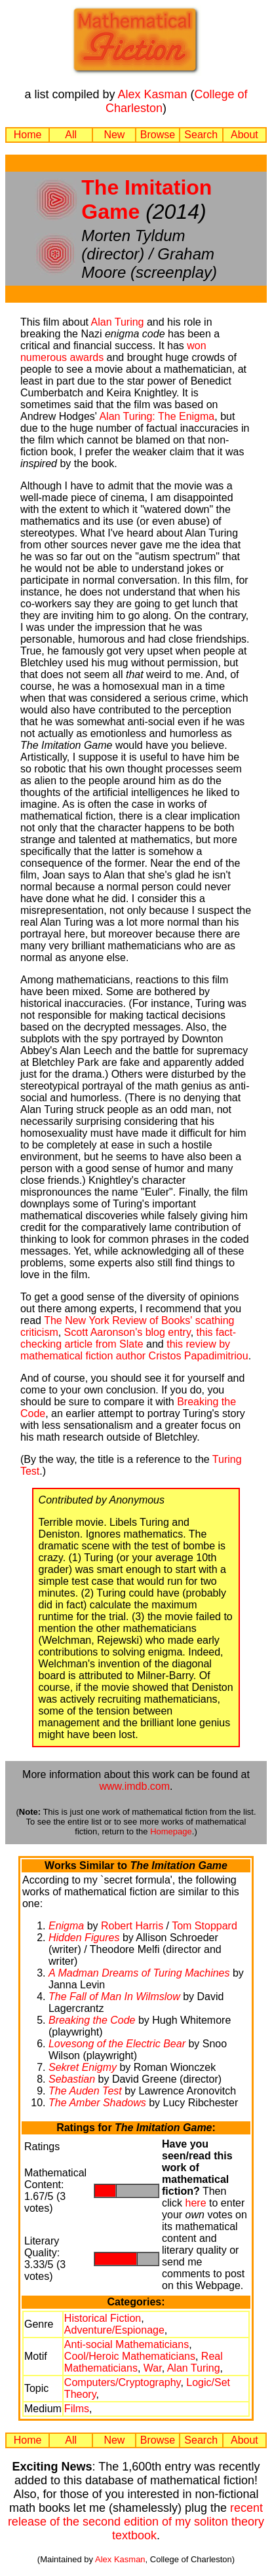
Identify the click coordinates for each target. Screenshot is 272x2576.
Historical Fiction (102, 2318)
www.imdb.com (134, 1786)
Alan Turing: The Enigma (156, 416)
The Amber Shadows (97, 2102)
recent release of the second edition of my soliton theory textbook (136, 2521)
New (114, 134)
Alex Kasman (152, 94)
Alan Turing (117, 322)
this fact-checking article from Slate (128, 1338)
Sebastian (72, 2079)
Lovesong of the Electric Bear (117, 2043)
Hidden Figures (84, 1937)
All (71, 134)
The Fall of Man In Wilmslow (114, 1996)
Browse (157, 134)
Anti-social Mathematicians (126, 2344)
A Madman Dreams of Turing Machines (139, 1973)
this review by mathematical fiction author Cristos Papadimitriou (134, 1349)
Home (28, 134)
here (195, 2202)
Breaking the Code (92, 2020)
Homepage (171, 1831)
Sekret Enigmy (83, 2067)
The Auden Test (85, 2090)
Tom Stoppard (204, 1925)
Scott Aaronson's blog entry (127, 1332)
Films (76, 2408)
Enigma (66, 1925)
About (244, 134)
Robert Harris (132, 1925)
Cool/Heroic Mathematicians (129, 2356)
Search (201, 134)
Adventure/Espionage (114, 2330)
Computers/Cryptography (122, 2382)
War (153, 2368)
